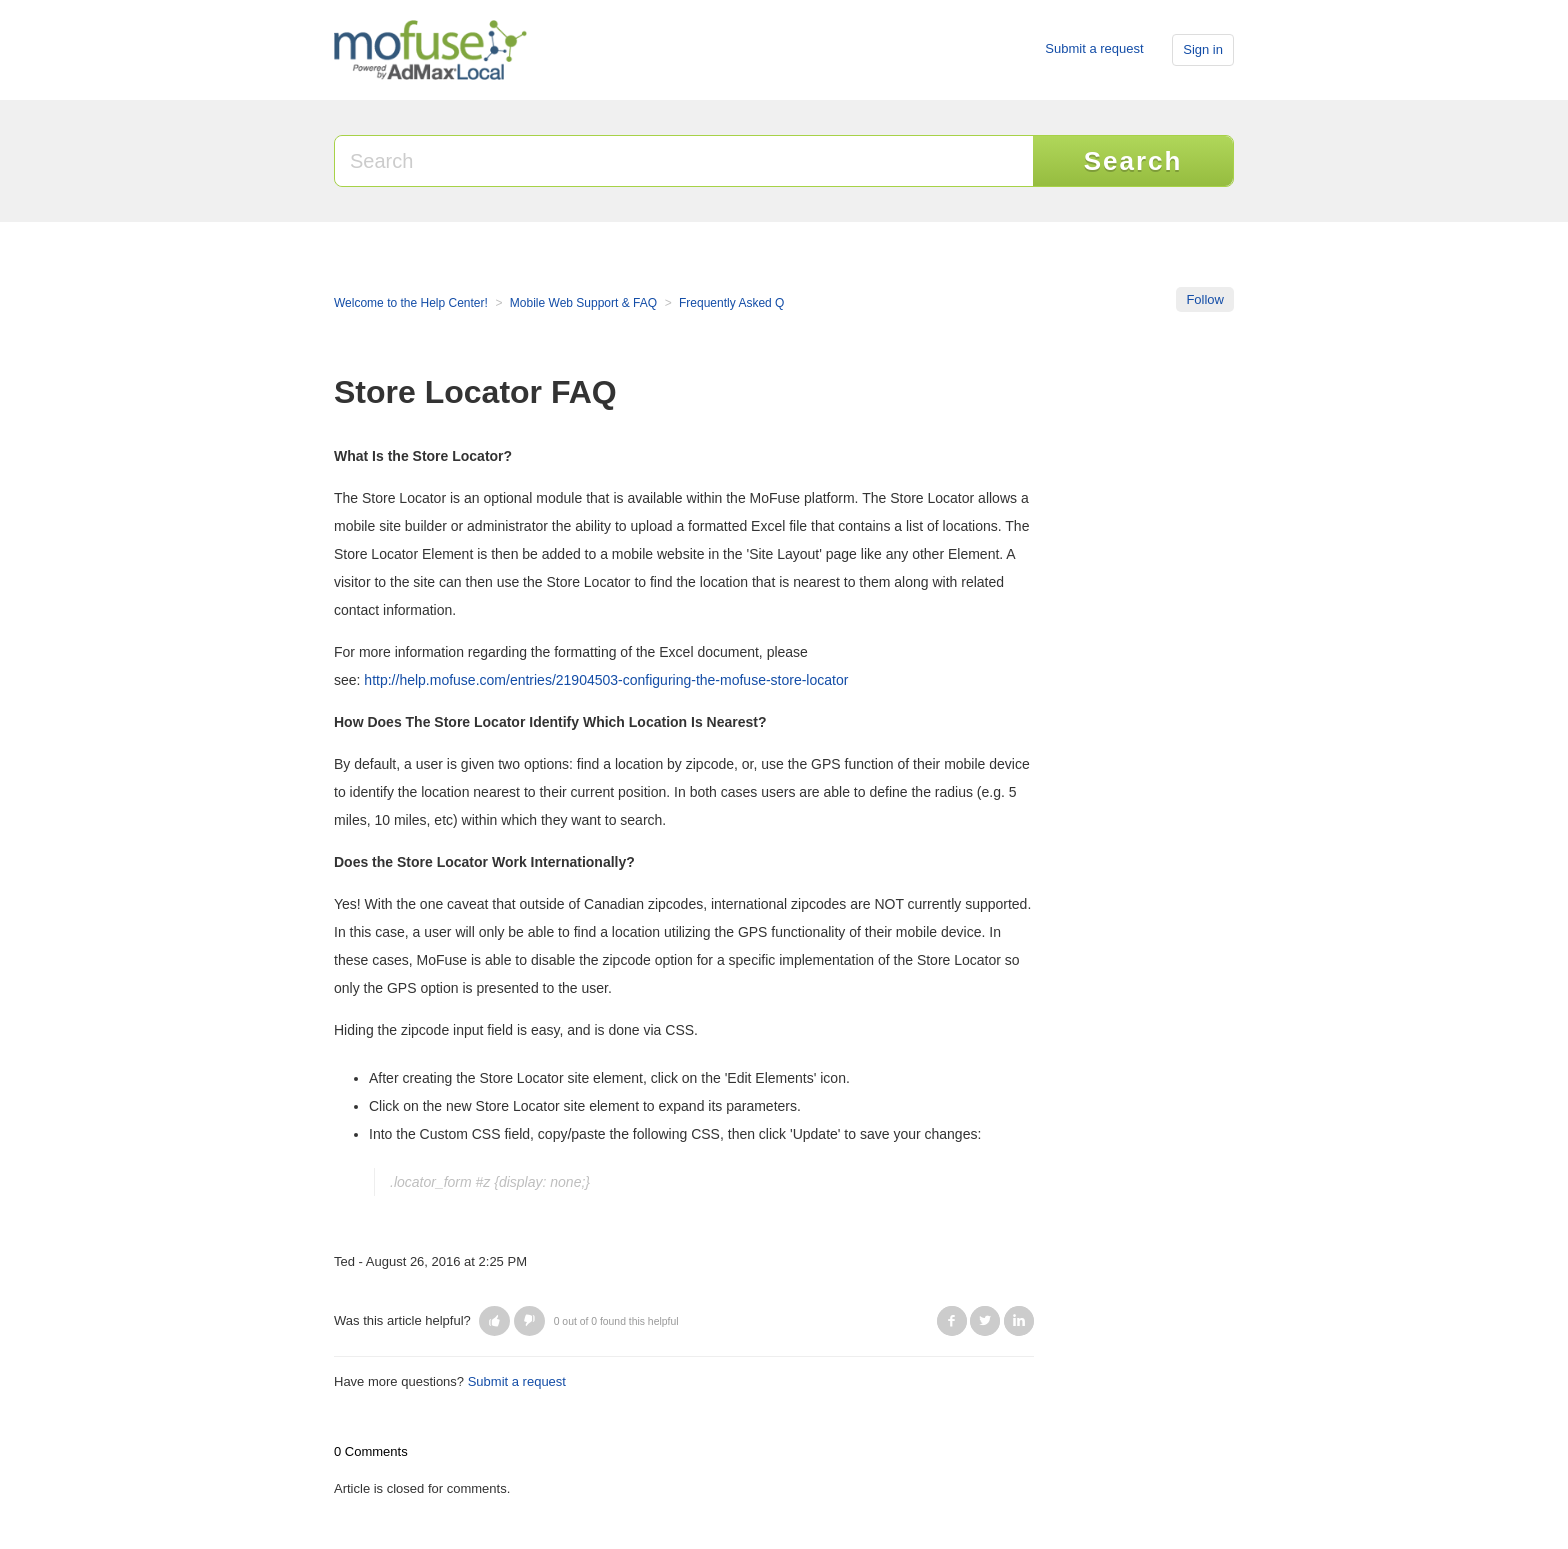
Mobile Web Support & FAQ (583, 303)
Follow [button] (1205, 299)
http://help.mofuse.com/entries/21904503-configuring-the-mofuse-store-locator (606, 680)
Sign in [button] (1203, 49)
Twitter (985, 1321)
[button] (494, 1321)
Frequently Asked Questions (754, 303)
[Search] (685, 161)
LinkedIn (1019, 1321)
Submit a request (1094, 48)
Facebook (952, 1321)
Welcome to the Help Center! (411, 303)
